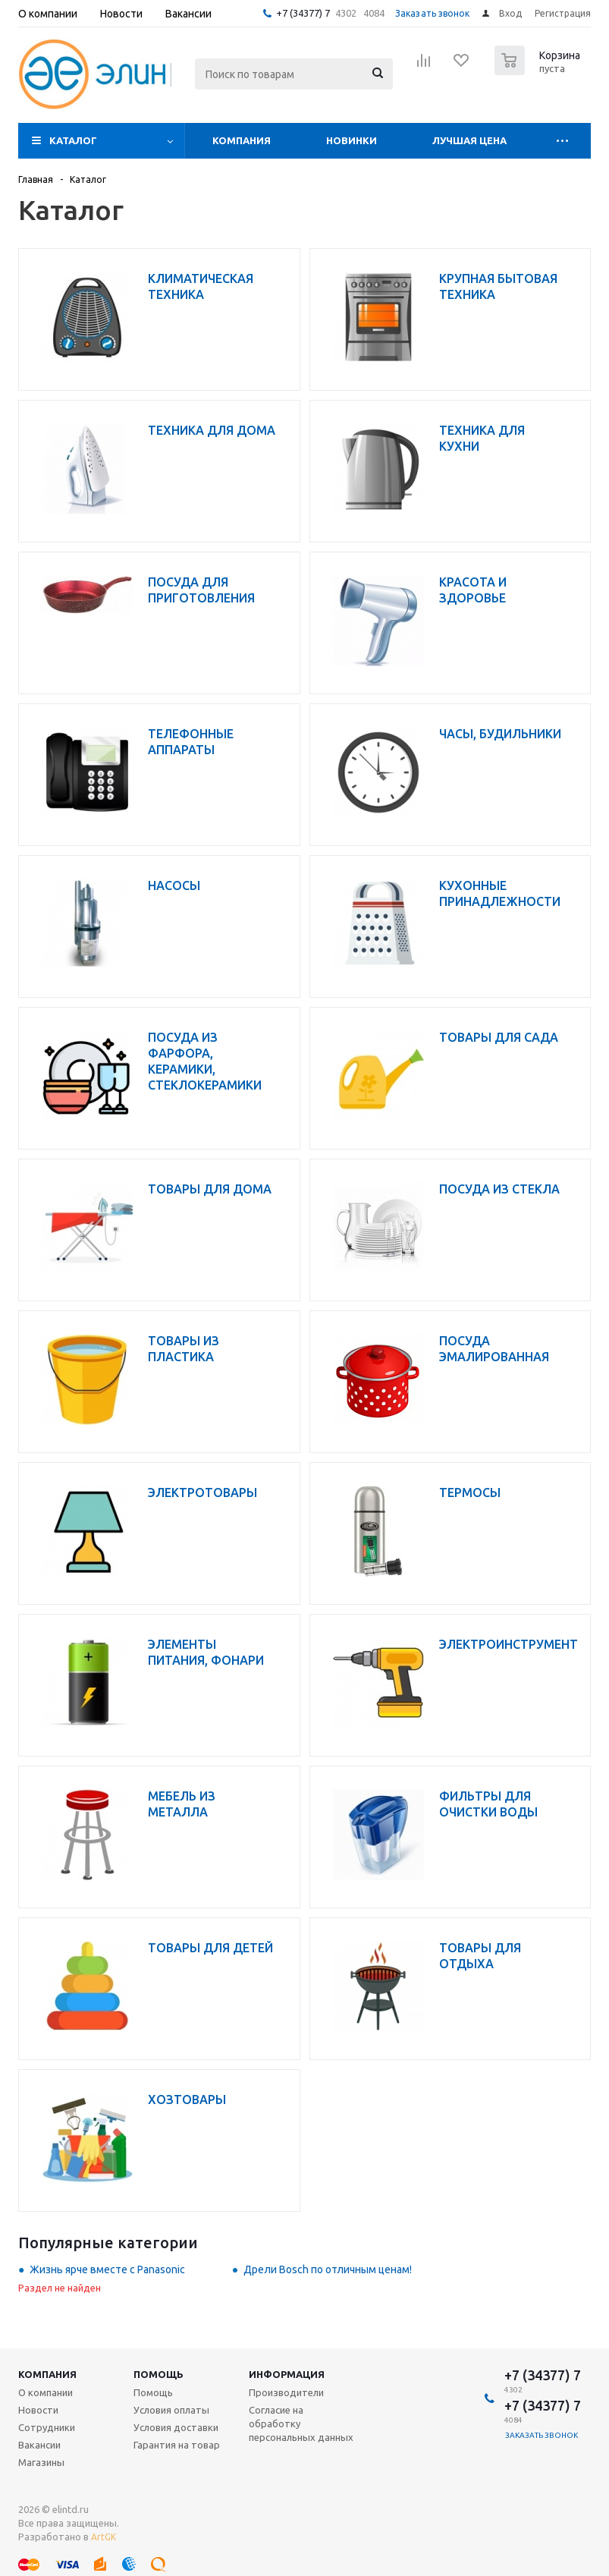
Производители (286, 2392)
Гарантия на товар (176, 2444)
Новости (38, 2410)
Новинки (351, 140)
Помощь (158, 2374)
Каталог (73, 140)
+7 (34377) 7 (303, 13)
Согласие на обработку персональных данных (301, 2423)
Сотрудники (46, 2427)
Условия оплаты (171, 2410)
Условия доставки (175, 2427)
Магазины (41, 2462)
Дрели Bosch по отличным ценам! (327, 2269)
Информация (287, 2374)
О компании (45, 2392)
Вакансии (39, 2444)
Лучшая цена (469, 140)
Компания (241, 140)
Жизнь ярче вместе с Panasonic (107, 2269)
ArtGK (103, 2537)
